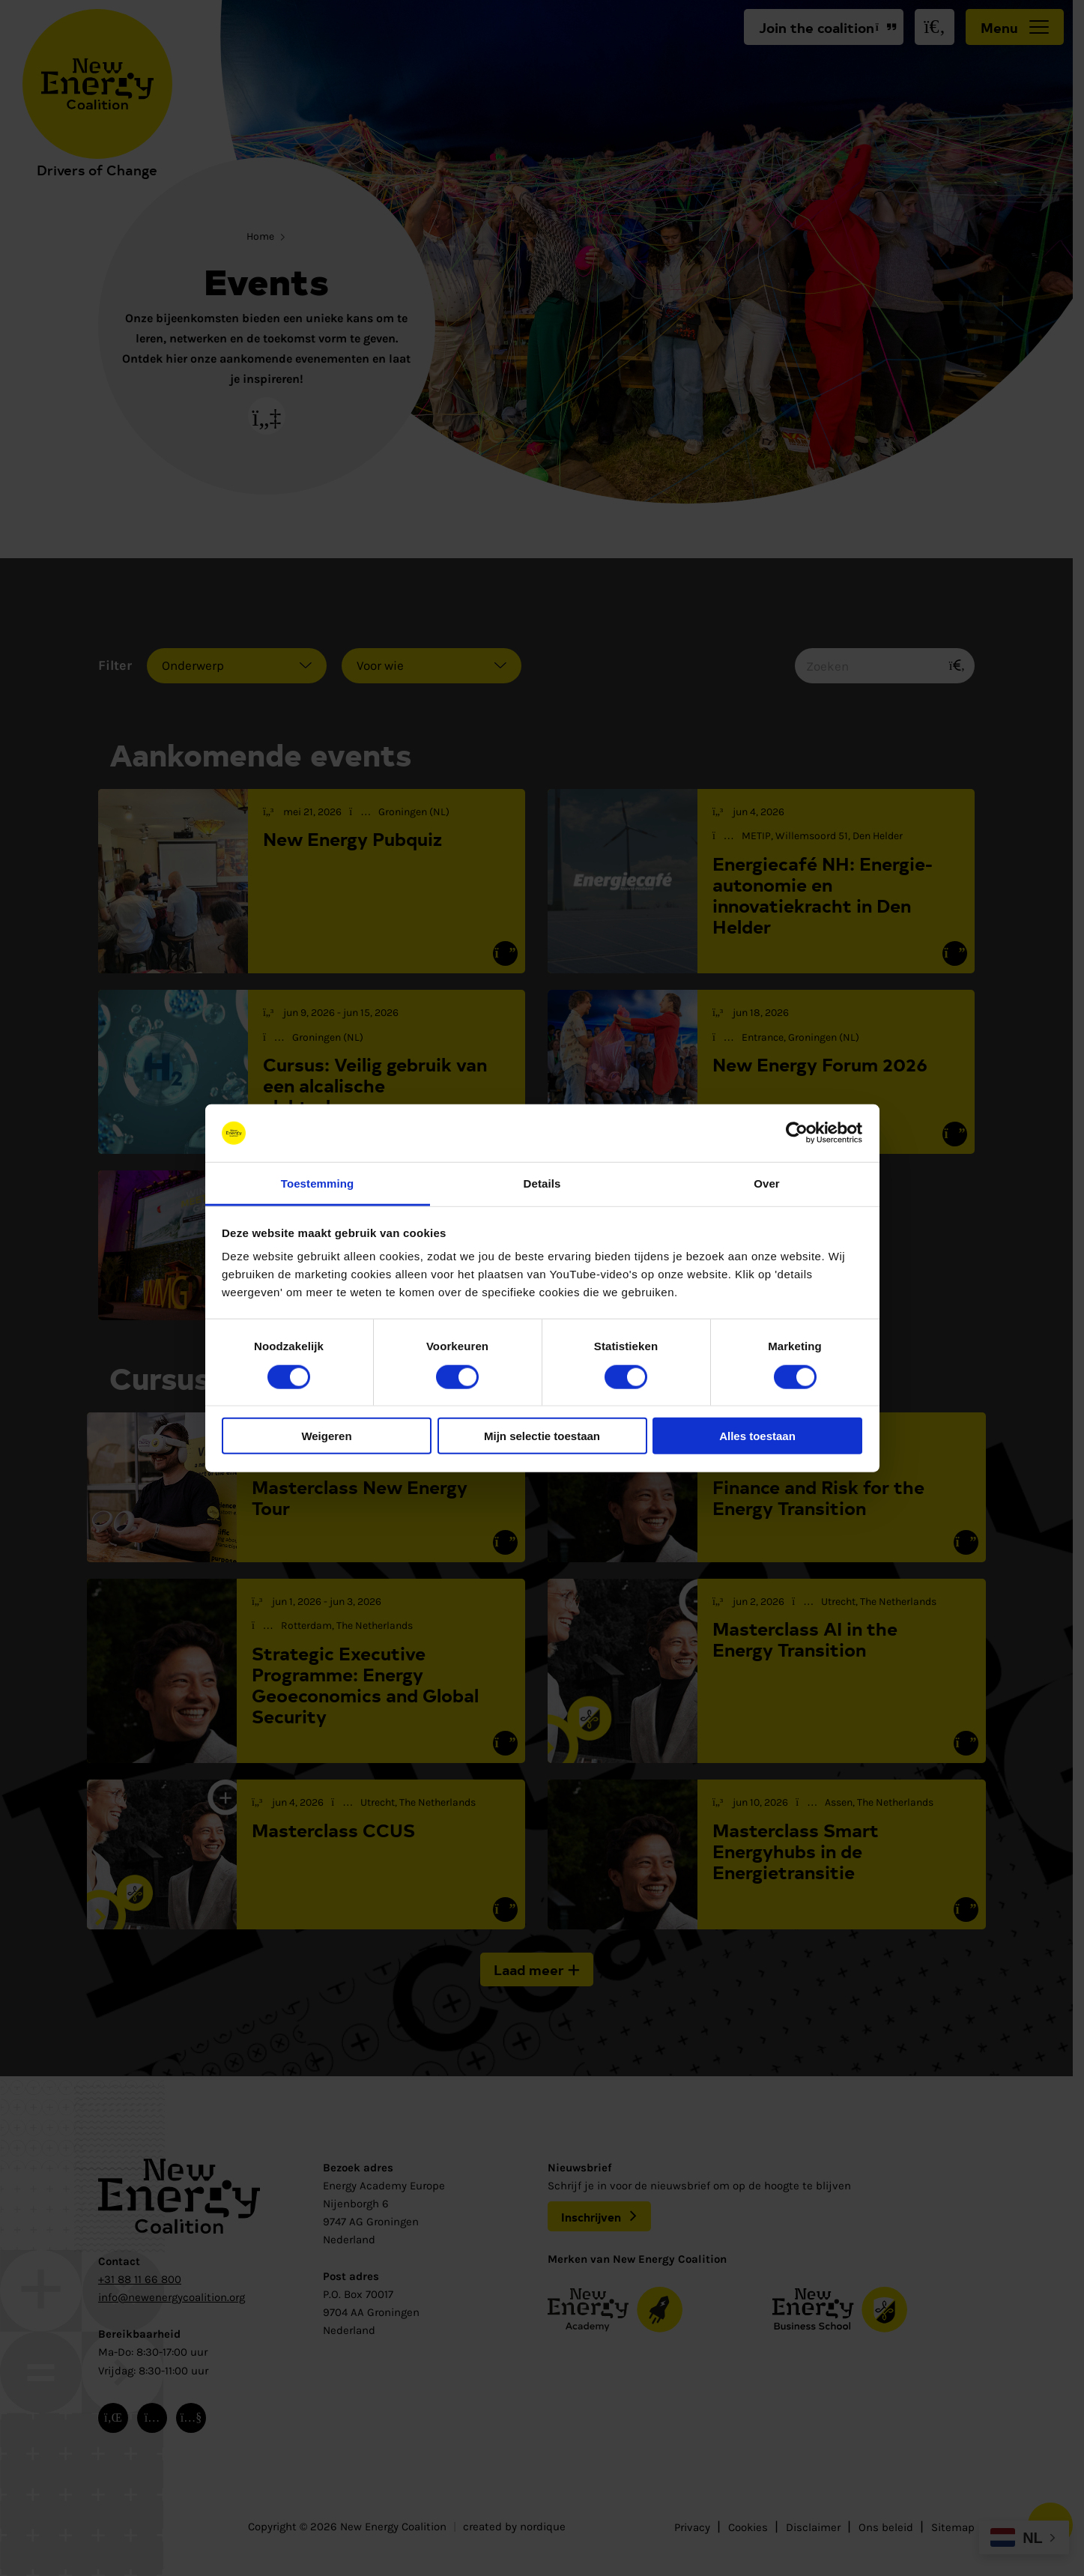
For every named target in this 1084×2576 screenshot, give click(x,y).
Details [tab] (542, 1183)
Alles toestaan (757, 1436)
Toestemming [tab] (317, 1183)
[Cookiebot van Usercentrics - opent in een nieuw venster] (796, 1133)
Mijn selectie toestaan (542, 1436)
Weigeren (326, 1436)
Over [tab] (767, 1183)
